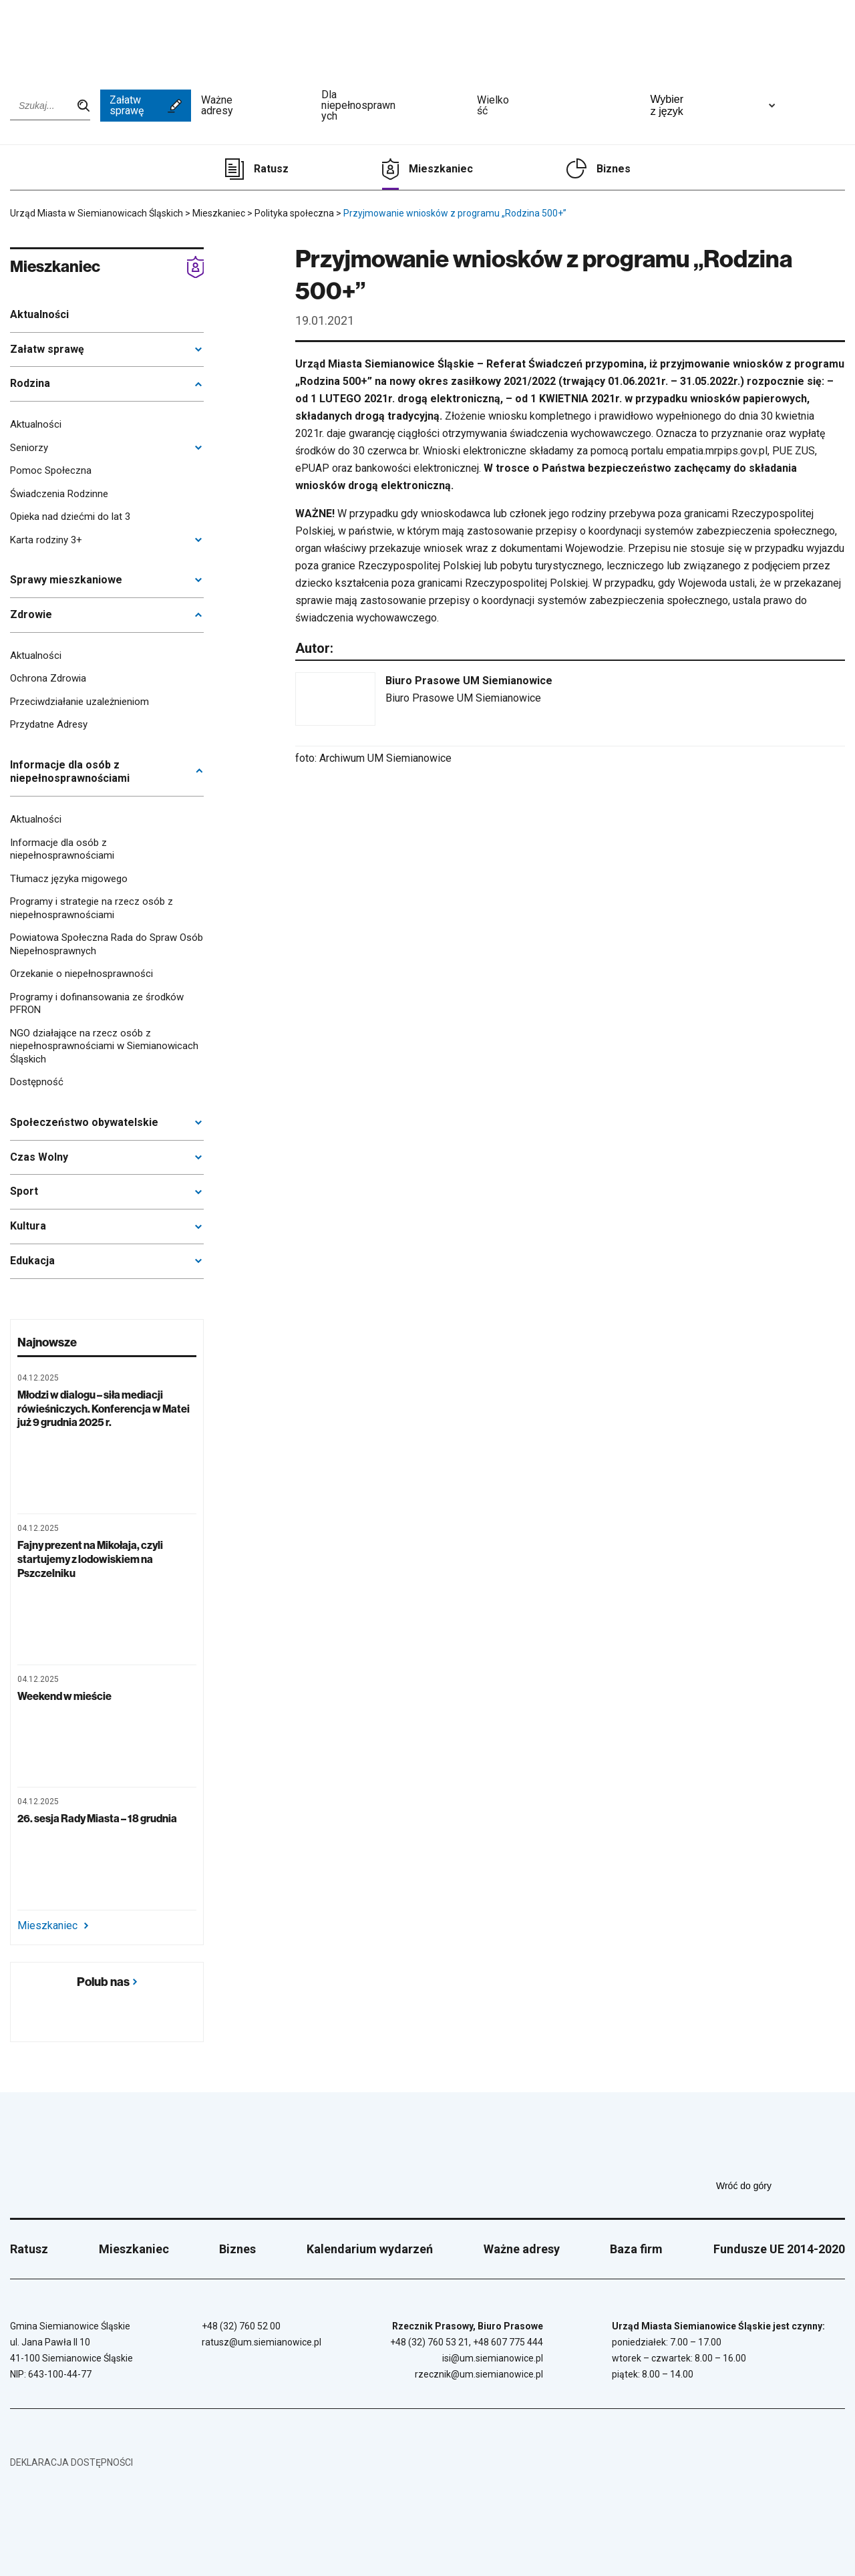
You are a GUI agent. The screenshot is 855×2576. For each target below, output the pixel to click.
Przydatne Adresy (49, 724)
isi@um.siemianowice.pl (492, 2358)
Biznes (613, 168)
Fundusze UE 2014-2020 (779, 2249)
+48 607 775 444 (508, 2342)
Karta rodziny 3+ (46, 540)
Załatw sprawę (146, 105)
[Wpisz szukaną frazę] (50, 106)
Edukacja (32, 1260)
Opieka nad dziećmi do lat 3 (70, 517)
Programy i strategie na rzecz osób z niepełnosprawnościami (91, 908)
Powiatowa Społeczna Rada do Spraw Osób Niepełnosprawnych (106, 944)
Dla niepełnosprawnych (394, 105)
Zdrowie (31, 614)
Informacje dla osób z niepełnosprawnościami (70, 771)
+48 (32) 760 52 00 (241, 2326)
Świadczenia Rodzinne (59, 494)
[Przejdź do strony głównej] (46, 38)
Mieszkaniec (441, 168)
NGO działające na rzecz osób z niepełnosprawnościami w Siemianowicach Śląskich (104, 1046)
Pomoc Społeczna (51, 470)
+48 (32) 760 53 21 (429, 2342)
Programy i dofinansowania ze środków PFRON (97, 1003)
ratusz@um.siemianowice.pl (261, 2342)
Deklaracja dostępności (71, 2462)
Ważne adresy (256, 105)
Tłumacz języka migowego (69, 879)
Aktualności (39, 314)
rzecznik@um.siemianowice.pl (479, 2374)
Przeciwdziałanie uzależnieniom (79, 702)
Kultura (28, 1226)
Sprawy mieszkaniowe (66, 579)
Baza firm (636, 2249)
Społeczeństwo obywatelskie (84, 1122)
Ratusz (271, 168)
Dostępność (36, 1082)
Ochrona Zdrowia (48, 678)
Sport (24, 1191)
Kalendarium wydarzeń (370, 2249)
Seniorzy (29, 448)
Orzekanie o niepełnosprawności (81, 974)
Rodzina (30, 383)
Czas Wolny (39, 1157)
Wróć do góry (780, 2185)
